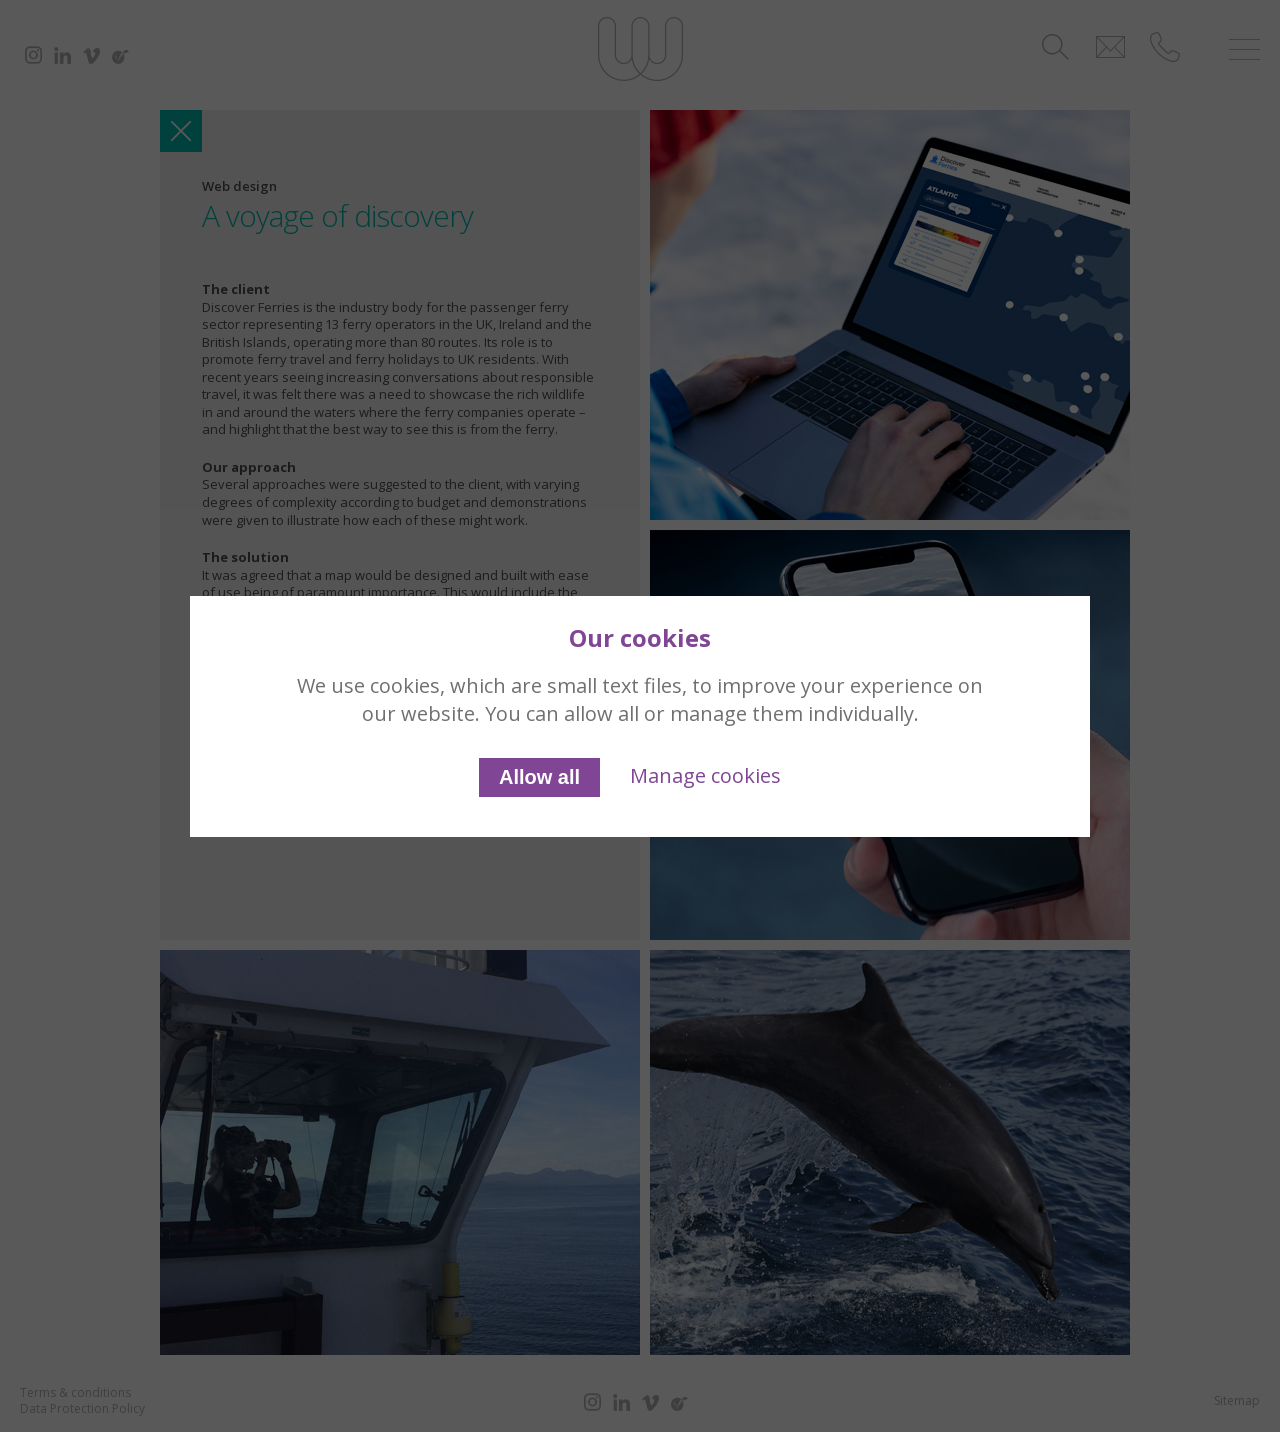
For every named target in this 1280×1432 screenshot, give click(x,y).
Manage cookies (705, 775)
